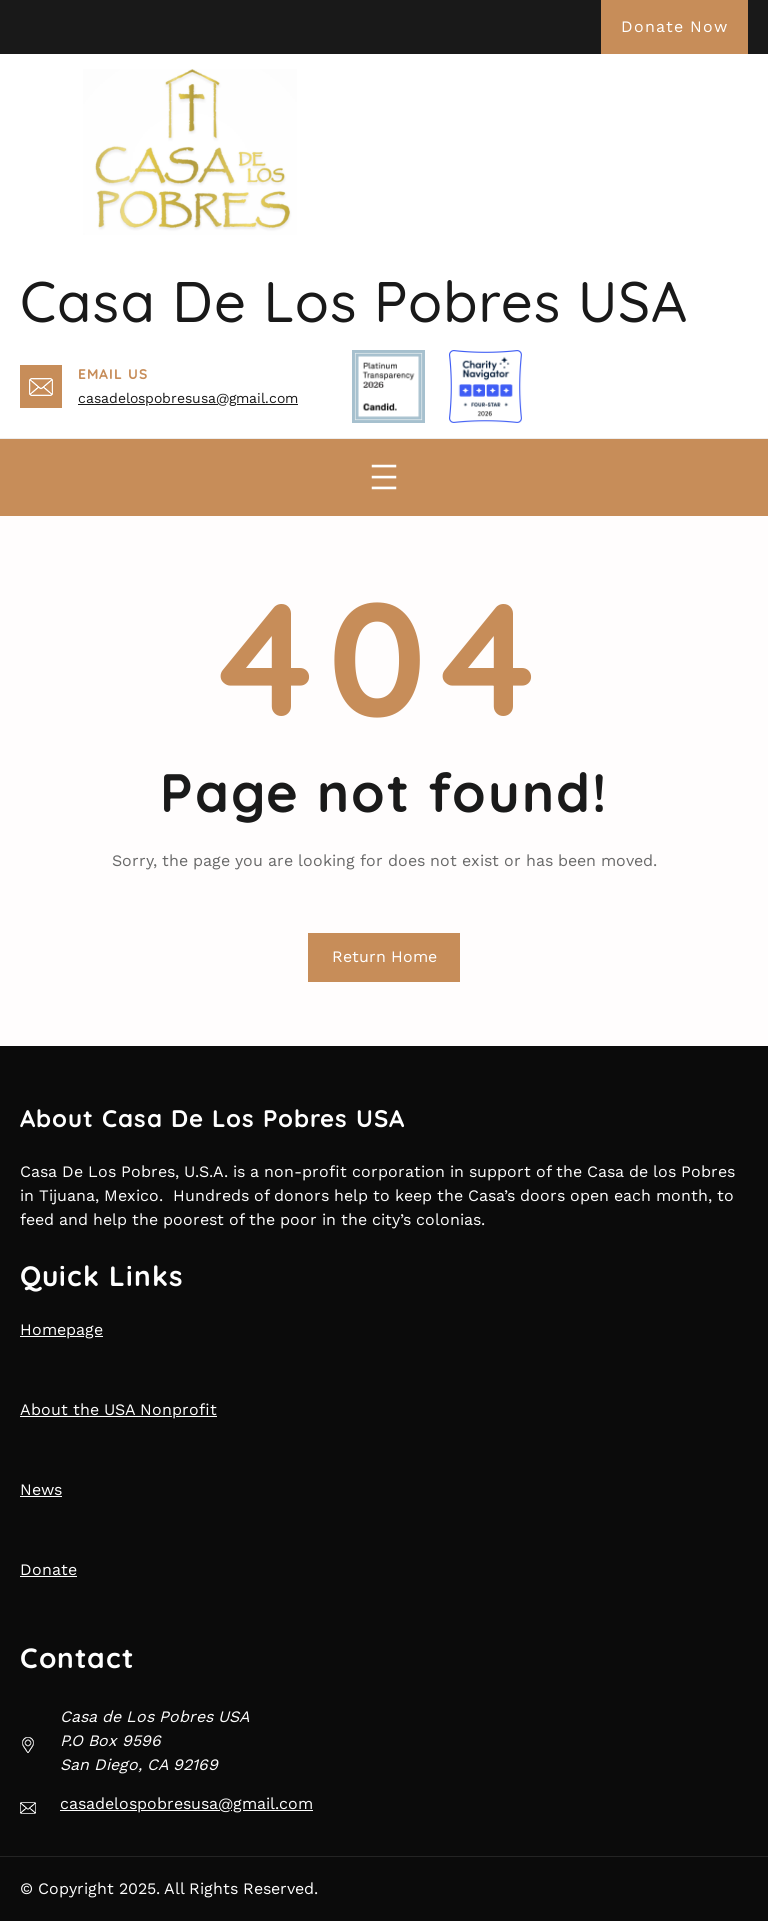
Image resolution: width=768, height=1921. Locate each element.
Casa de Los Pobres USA (354, 301)
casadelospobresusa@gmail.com (188, 398)
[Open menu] (384, 477)
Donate (48, 1569)
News (41, 1489)
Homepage (61, 1329)
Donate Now (674, 26)
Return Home (384, 956)
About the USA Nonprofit (118, 1409)
